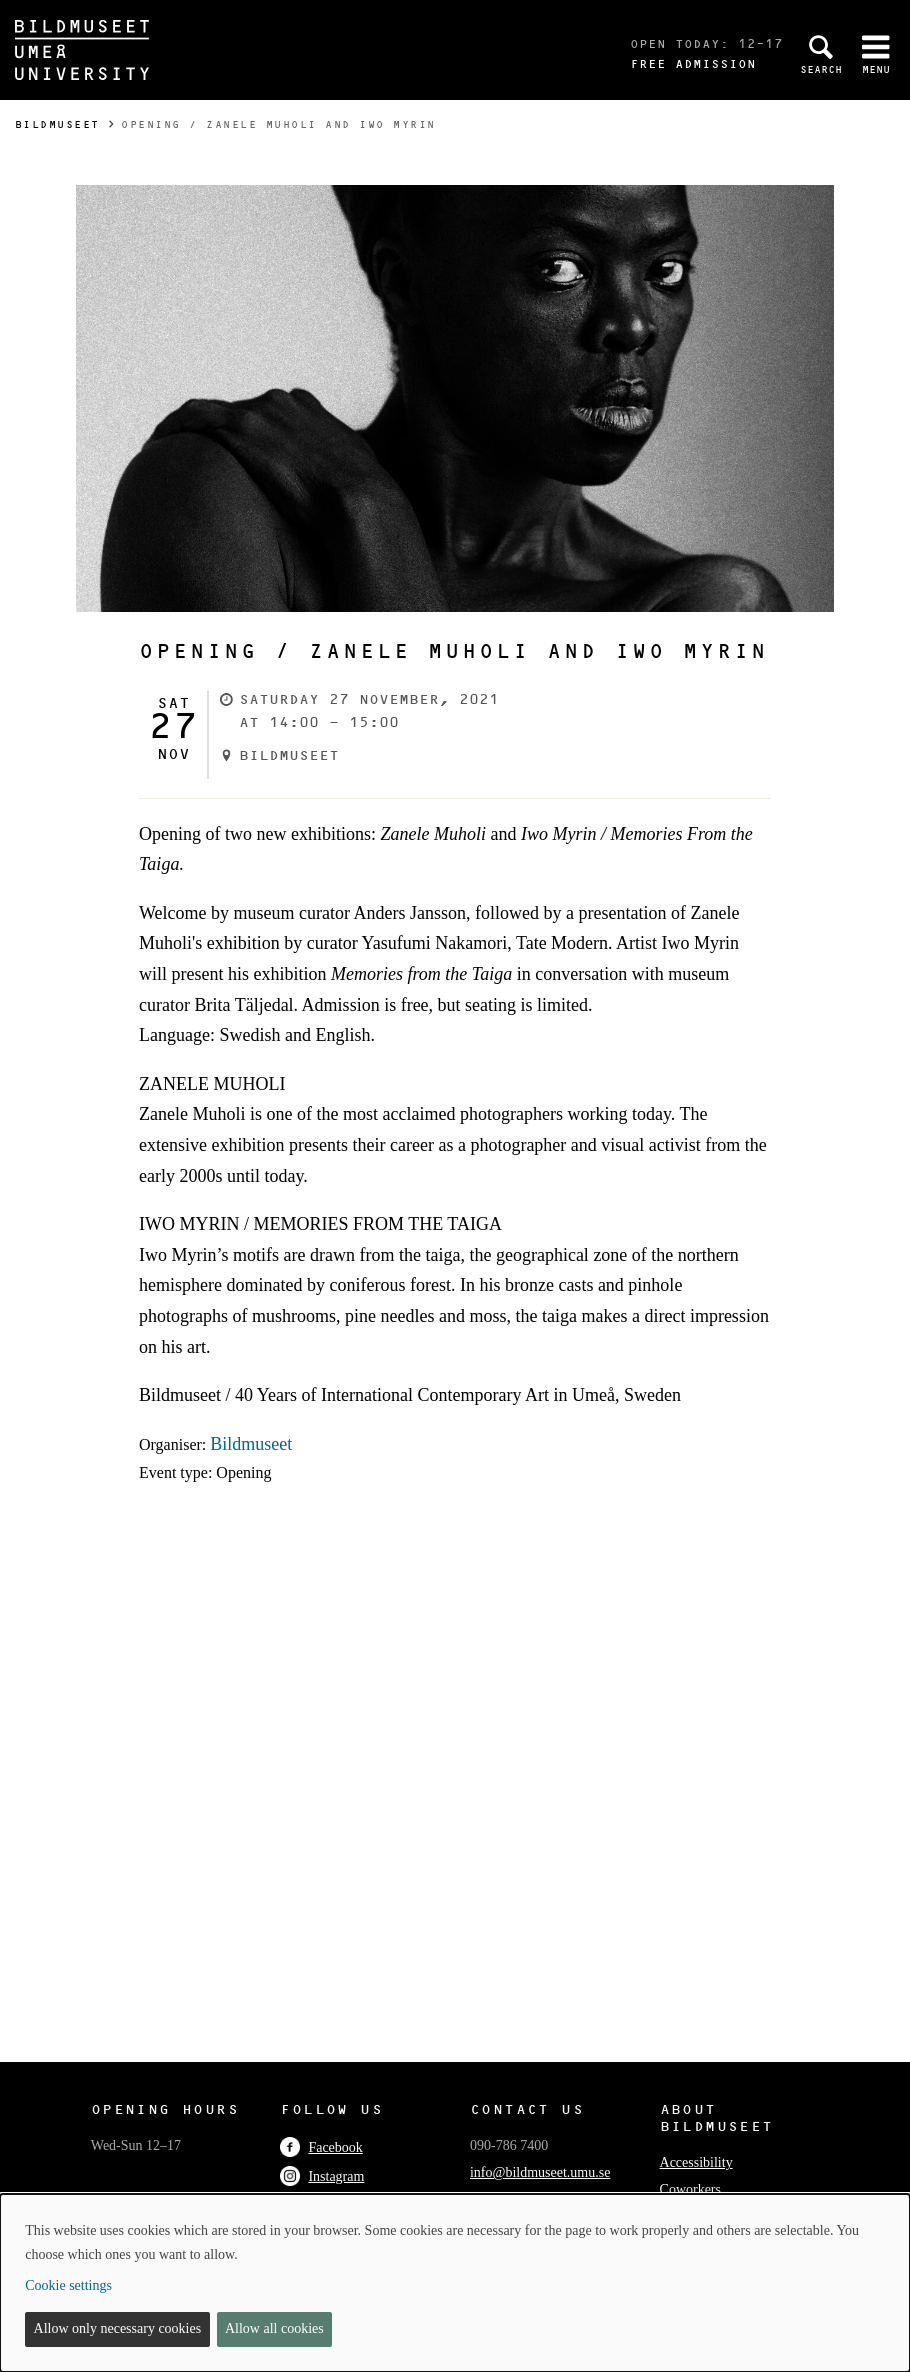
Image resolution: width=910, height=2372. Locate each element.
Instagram (322, 2176)
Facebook (321, 2147)
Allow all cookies (274, 2328)
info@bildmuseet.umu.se (540, 2172)
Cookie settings (68, 2285)
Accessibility (696, 2162)
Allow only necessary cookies (118, 2328)
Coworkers (690, 2189)
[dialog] (455, 2283)
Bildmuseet (57, 124)
